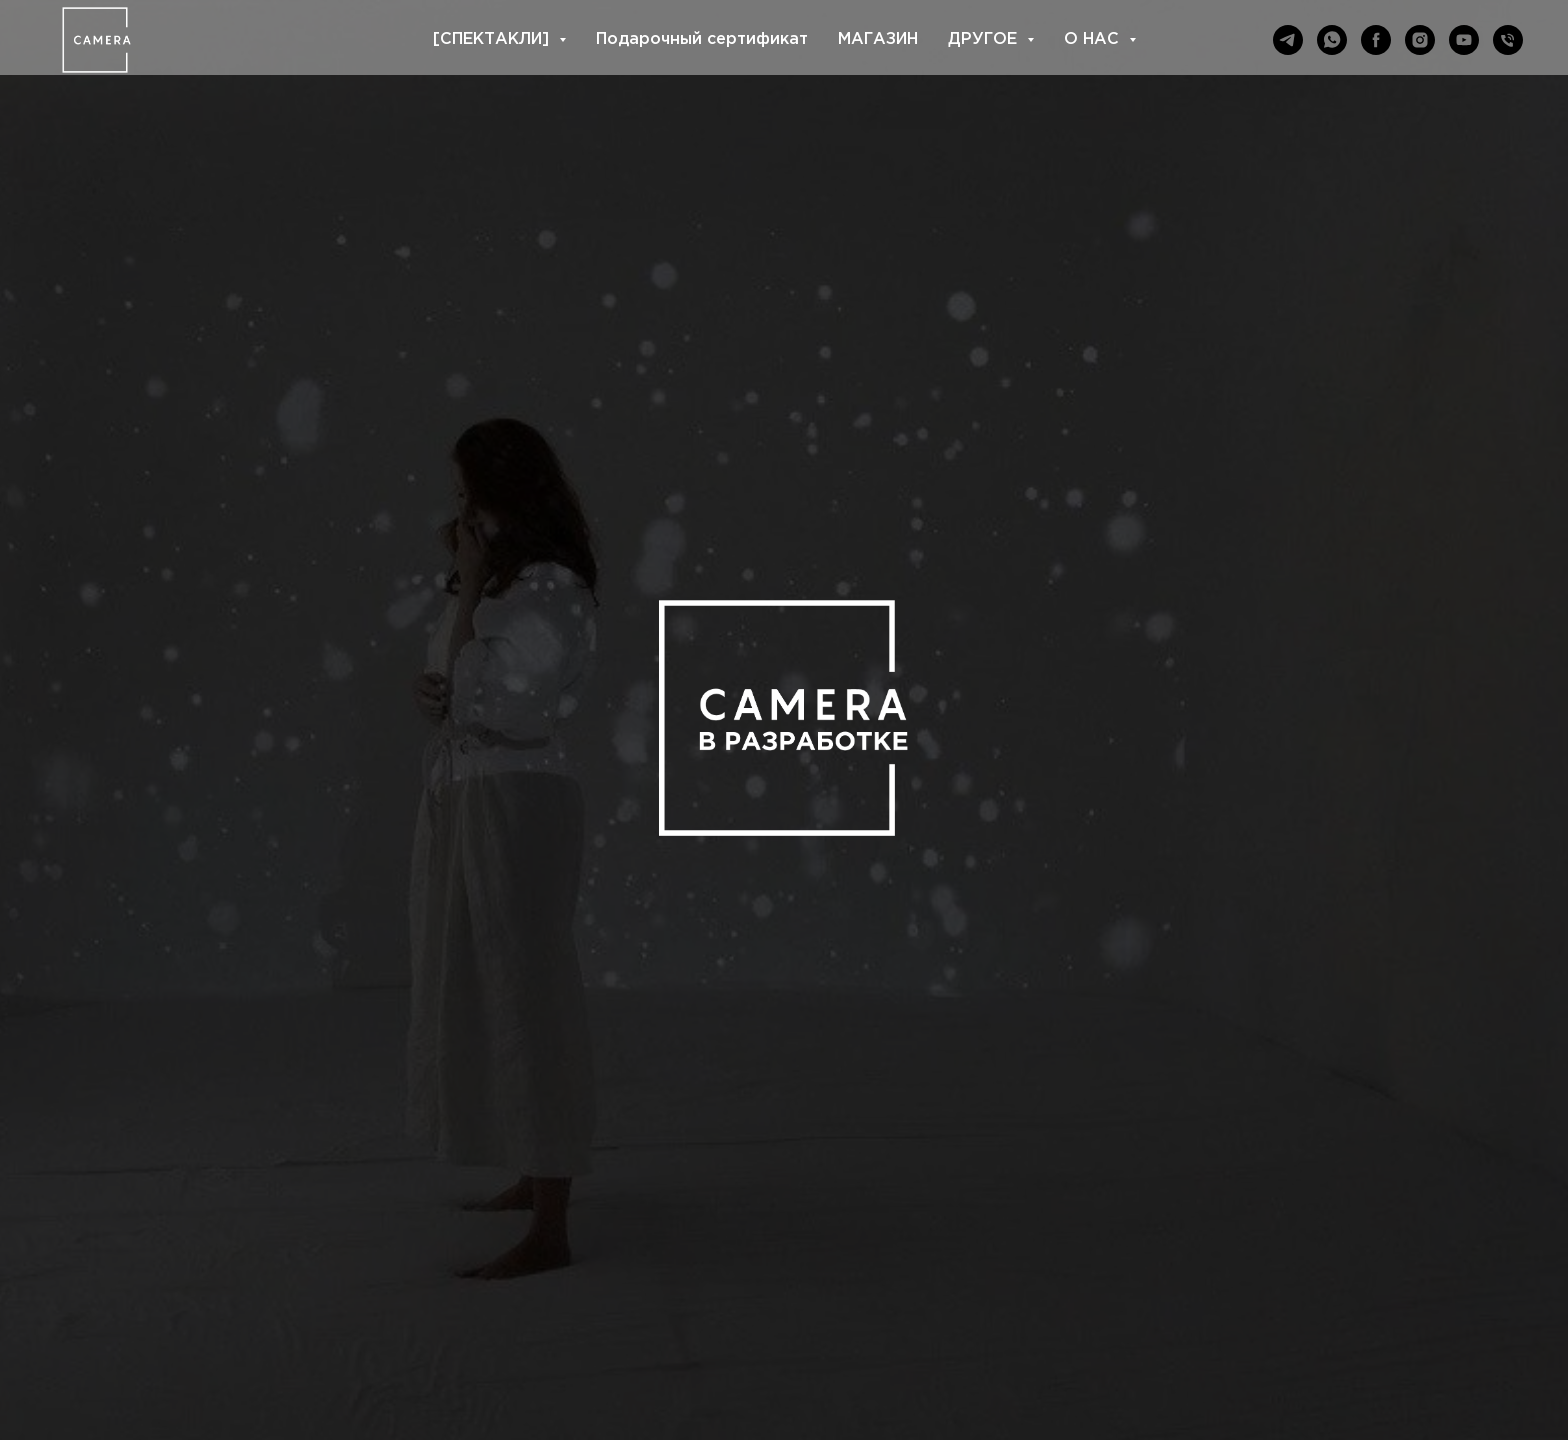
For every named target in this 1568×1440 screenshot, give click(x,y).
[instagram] (1420, 40)
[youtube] (1464, 40)
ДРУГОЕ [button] (985, 39)
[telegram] (1288, 40)
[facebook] (1376, 40)
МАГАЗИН (878, 39)
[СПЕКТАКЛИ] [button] (493, 39)
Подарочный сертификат (702, 39)
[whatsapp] (1332, 40)
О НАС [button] (1094, 39)
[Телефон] (1508, 40)
